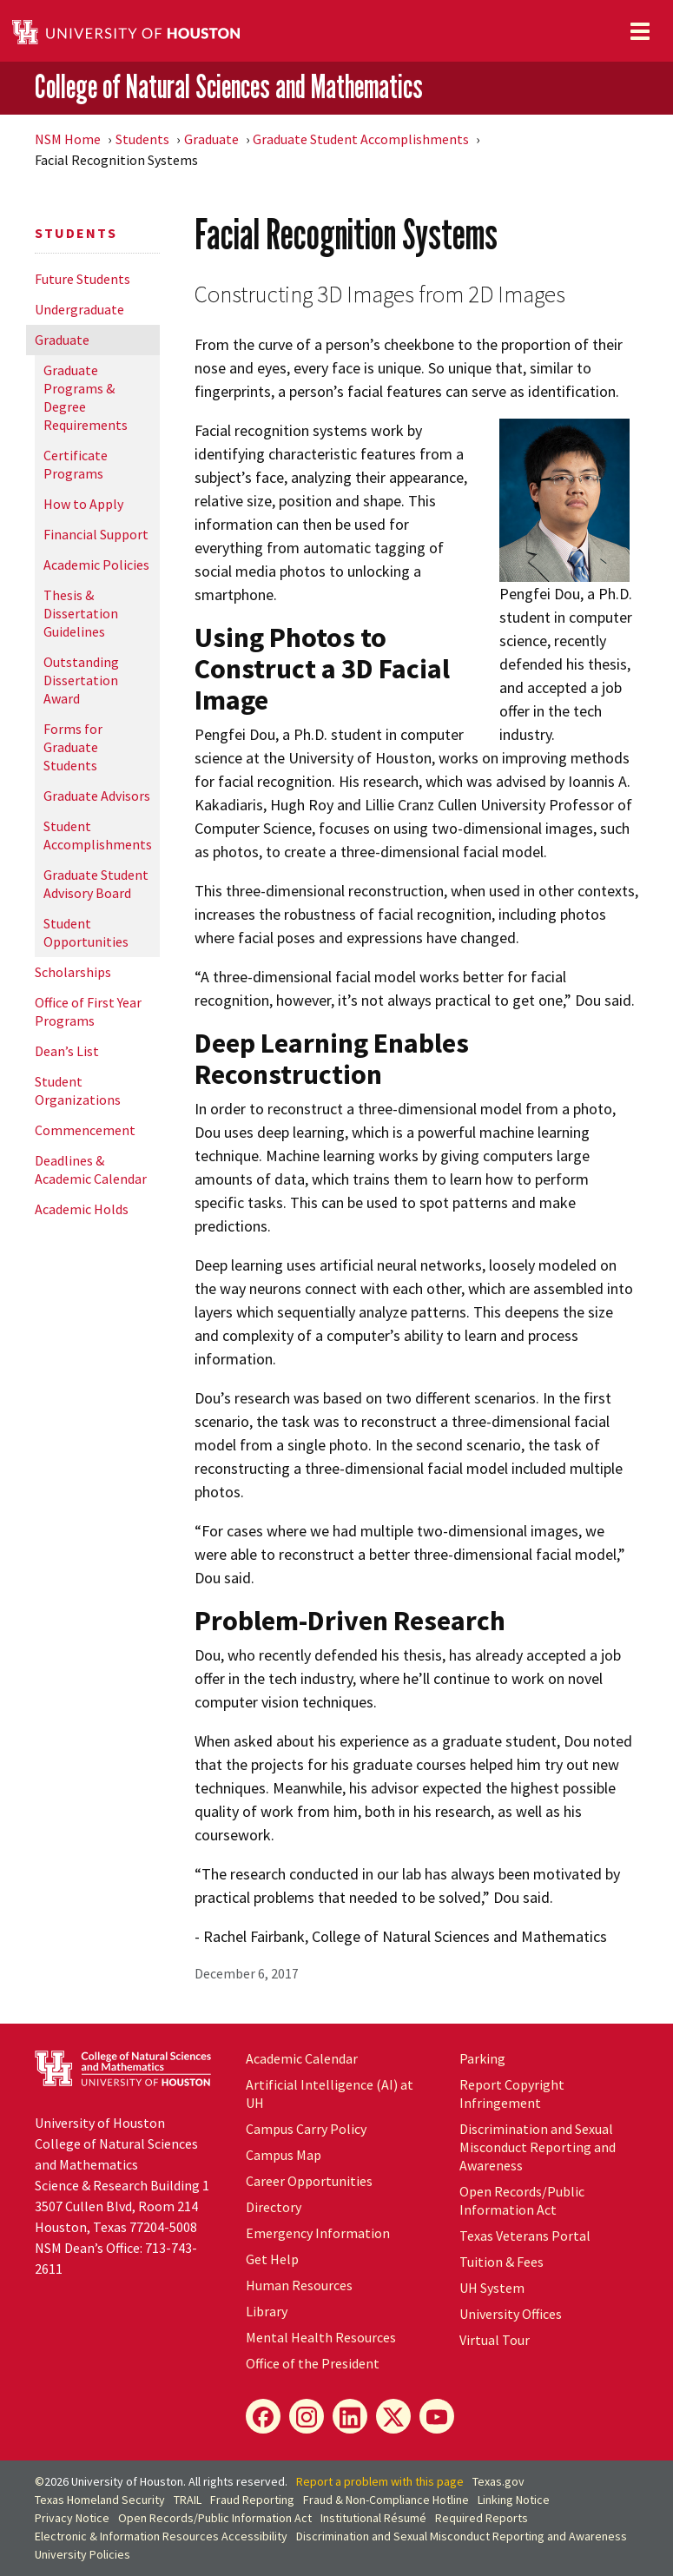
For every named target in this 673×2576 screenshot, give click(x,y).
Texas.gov (498, 2481)
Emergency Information (318, 2233)
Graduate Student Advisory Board (95, 884)
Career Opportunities (309, 2181)
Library (266, 2311)
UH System (492, 2287)
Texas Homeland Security (100, 2499)
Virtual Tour (494, 2339)
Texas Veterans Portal (525, 2235)
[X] (393, 2416)
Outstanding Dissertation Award (81, 680)
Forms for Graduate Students (72, 747)
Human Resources (299, 2285)
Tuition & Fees (501, 2261)
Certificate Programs (75, 464)
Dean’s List (67, 1051)
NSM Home (68, 139)
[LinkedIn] (350, 2416)
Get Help (272, 2259)
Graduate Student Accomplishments (361, 139)
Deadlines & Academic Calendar (91, 1169)
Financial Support (95, 534)
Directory (273, 2207)
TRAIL (187, 2499)
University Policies (82, 2554)
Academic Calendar (302, 2058)
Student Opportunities (86, 932)
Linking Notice (514, 2499)
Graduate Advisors (96, 795)
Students (142, 139)
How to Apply (83, 503)
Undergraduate (79, 309)
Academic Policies (96, 564)
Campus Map (283, 2154)
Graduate (211, 139)
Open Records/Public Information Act (521, 2200)
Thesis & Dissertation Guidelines (80, 613)
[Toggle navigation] (640, 31)
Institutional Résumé (373, 2518)
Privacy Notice (72, 2518)
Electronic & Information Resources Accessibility (161, 2536)
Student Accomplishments (97, 835)
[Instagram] (306, 2416)
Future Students (82, 278)
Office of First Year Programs (88, 1011)
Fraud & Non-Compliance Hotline (386, 2499)
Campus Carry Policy (306, 2128)
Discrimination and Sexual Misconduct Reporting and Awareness (537, 2147)
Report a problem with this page (380, 2481)
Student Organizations (78, 1090)
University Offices (510, 2313)
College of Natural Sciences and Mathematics (229, 86)
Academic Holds (82, 1209)
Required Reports (481, 2518)
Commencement (85, 1130)
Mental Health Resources (321, 2337)
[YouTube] (436, 2416)
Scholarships (73, 972)
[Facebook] (263, 2416)
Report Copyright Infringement (511, 2093)
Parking (482, 2058)
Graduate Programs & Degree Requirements (85, 397)
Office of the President (312, 2363)
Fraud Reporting (252, 2499)
